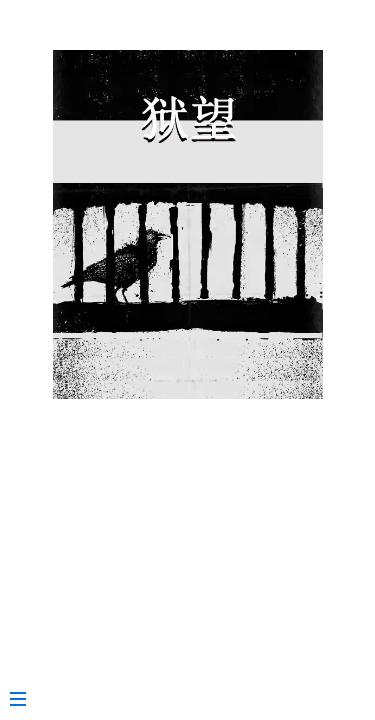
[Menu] (28, 691)
